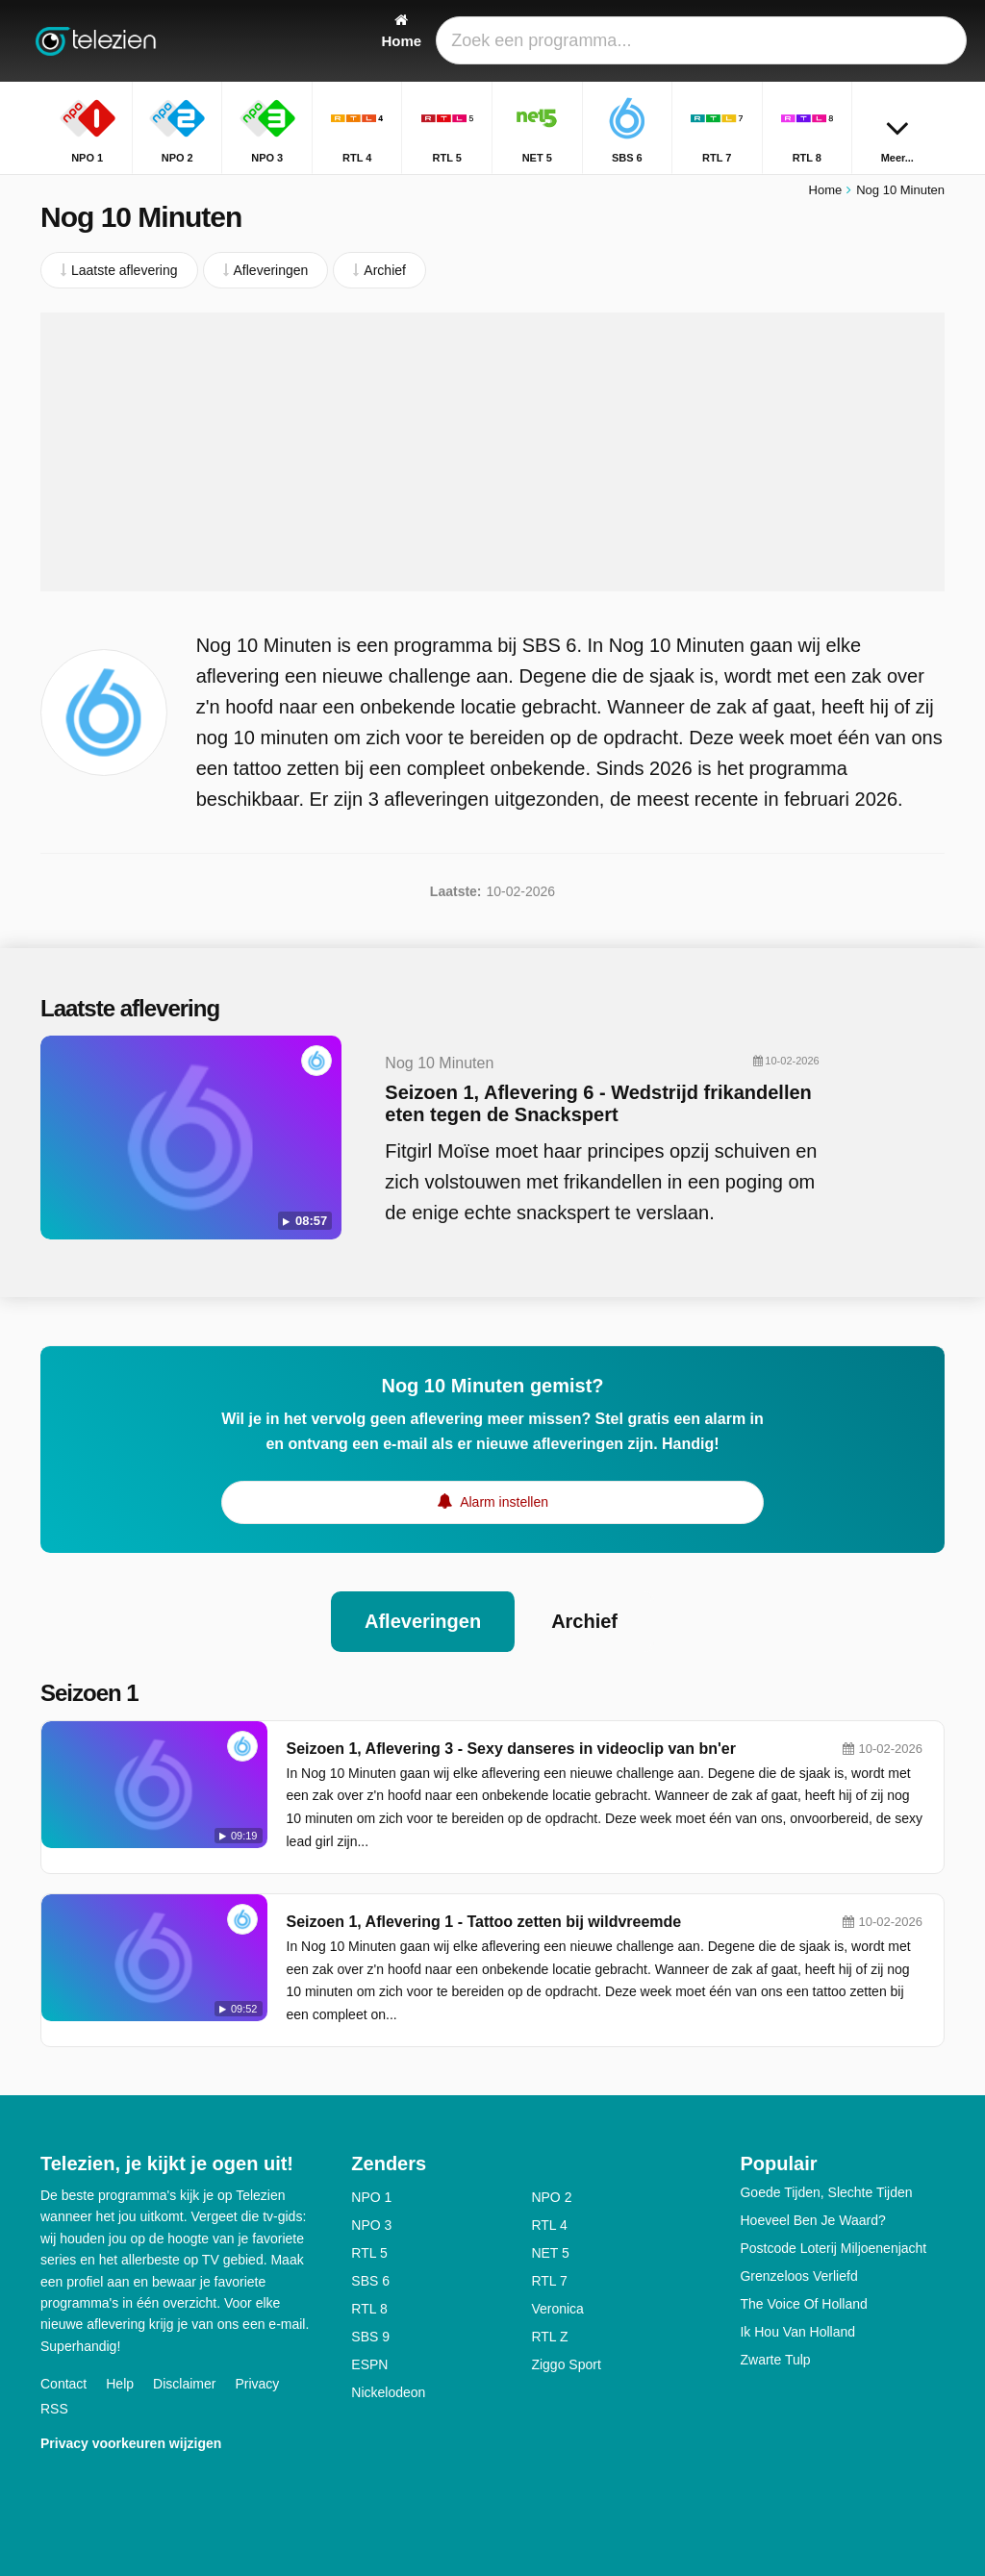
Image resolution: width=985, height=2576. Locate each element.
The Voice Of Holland (803, 2304)
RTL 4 (549, 2225)
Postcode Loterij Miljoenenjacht (833, 2248)
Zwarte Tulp (775, 2359)
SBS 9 (370, 2336)
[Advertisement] (492, 452)
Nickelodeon (388, 2392)
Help (120, 2383)
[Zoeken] (933, 41)
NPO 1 (371, 2197)
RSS (54, 2408)
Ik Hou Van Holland (797, 2331)
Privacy (257, 2383)
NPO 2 (551, 2197)
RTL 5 (369, 2253)
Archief (584, 1621)
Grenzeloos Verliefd (798, 2276)
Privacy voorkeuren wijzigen (130, 2443)
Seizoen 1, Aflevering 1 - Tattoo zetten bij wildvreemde (484, 1921)
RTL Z (549, 2336)
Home (826, 190)
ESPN (369, 2364)
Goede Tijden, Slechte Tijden (826, 2192)
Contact (63, 2383)
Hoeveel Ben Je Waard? (812, 2220)
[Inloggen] (888, 41)
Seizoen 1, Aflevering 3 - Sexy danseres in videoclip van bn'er (511, 1748)
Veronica (557, 2308)
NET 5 (549, 2253)
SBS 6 (370, 2280)
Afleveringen (423, 1621)
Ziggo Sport (565, 2364)
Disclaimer (184, 2383)
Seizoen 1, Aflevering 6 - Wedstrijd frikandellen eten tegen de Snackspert (598, 1103)
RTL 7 (549, 2280)
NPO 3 (371, 2225)
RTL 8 (369, 2308)
